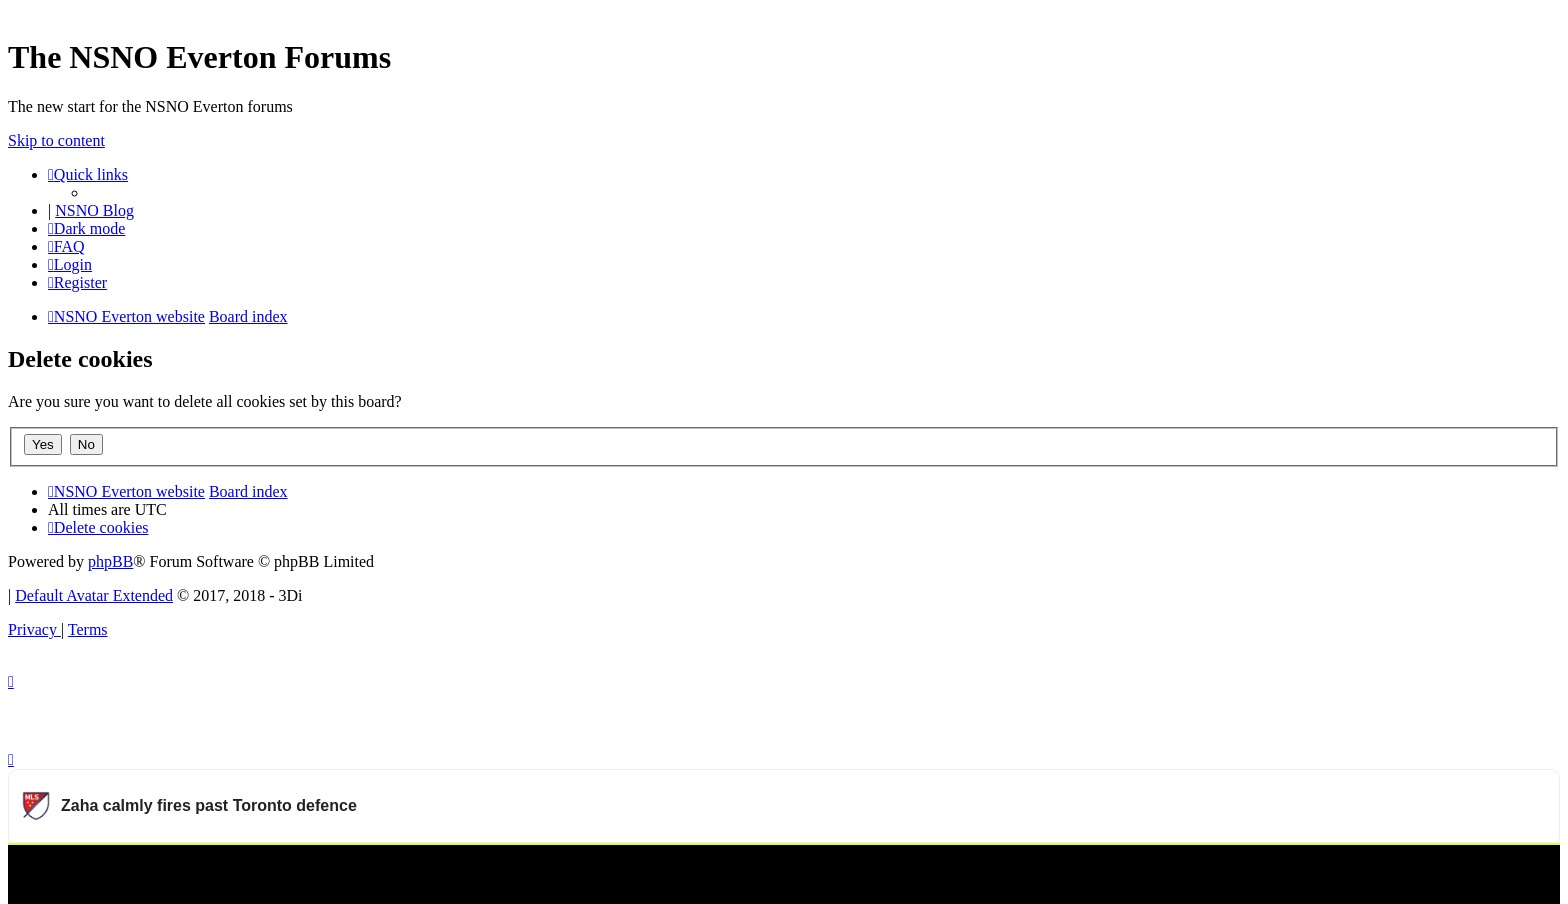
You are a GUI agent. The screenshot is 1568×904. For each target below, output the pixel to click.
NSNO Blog (94, 210)
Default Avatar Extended (94, 595)
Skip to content (56, 140)
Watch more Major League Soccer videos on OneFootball (1367, 869)
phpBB (110, 561)
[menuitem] (66, 246)
